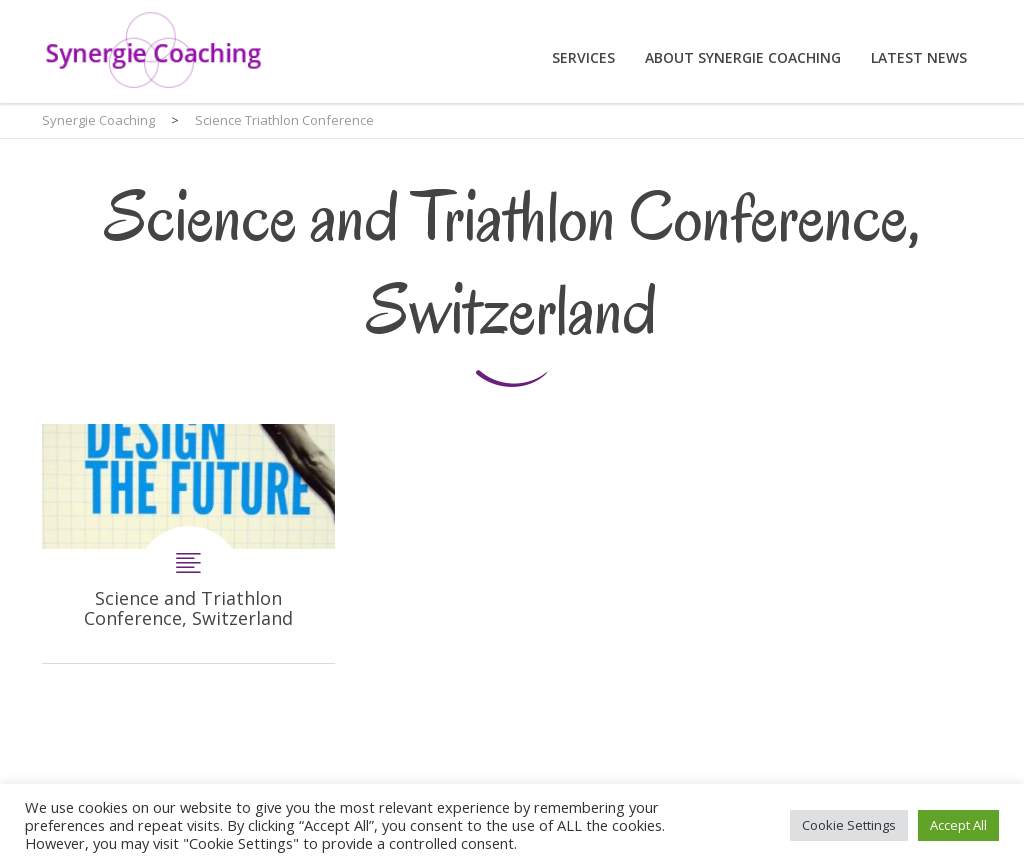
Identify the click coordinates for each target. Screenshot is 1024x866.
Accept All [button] (958, 825)
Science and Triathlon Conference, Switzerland (188, 543)
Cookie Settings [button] (849, 825)
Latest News (919, 57)
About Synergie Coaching (743, 57)
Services (583, 57)
